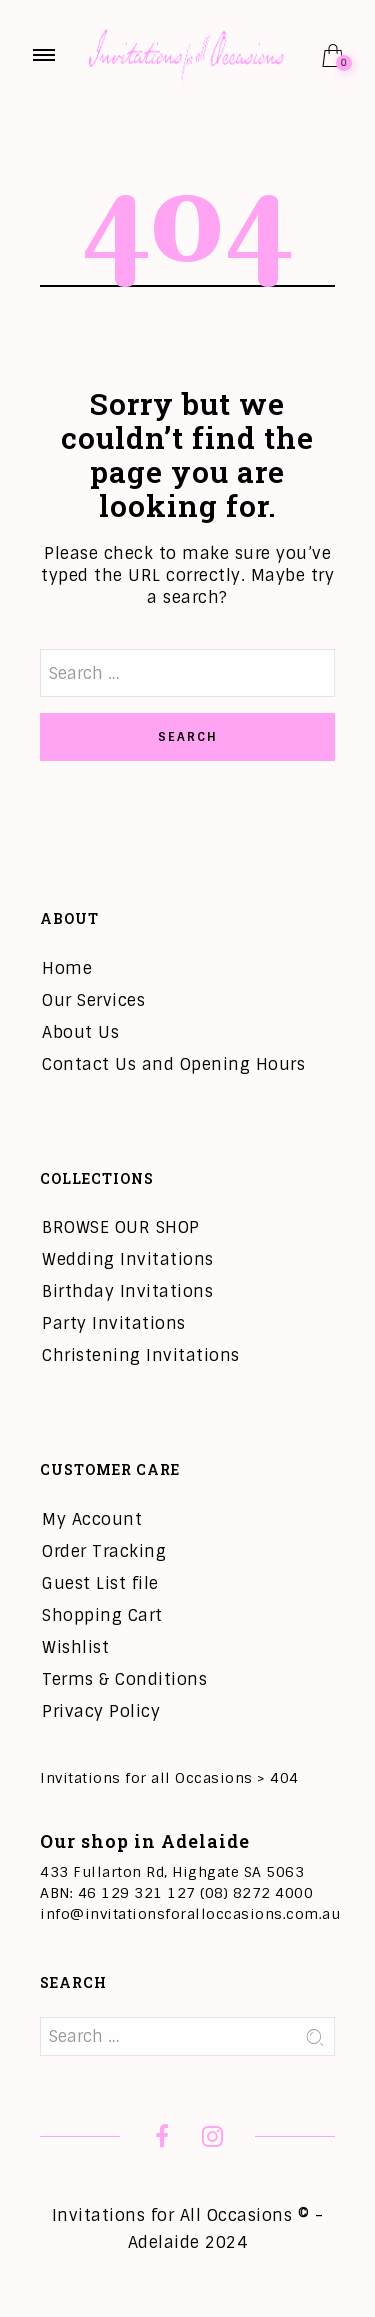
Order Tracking (104, 1551)
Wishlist (75, 1647)
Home (67, 968)
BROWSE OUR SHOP (121, 1227)
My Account (92, 1519)
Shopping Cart (102, 1615)
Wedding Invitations (128, 1259)
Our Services (93, 1000)
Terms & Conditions (124, 1679)
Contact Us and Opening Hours (173, 1064)
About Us (80, 1032)
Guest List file (100, 1583)
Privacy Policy (101, 1711)
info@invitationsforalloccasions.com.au (190, 1914)
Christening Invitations (141, 1355)
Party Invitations (114, 1323)
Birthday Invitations (127, 1291)
